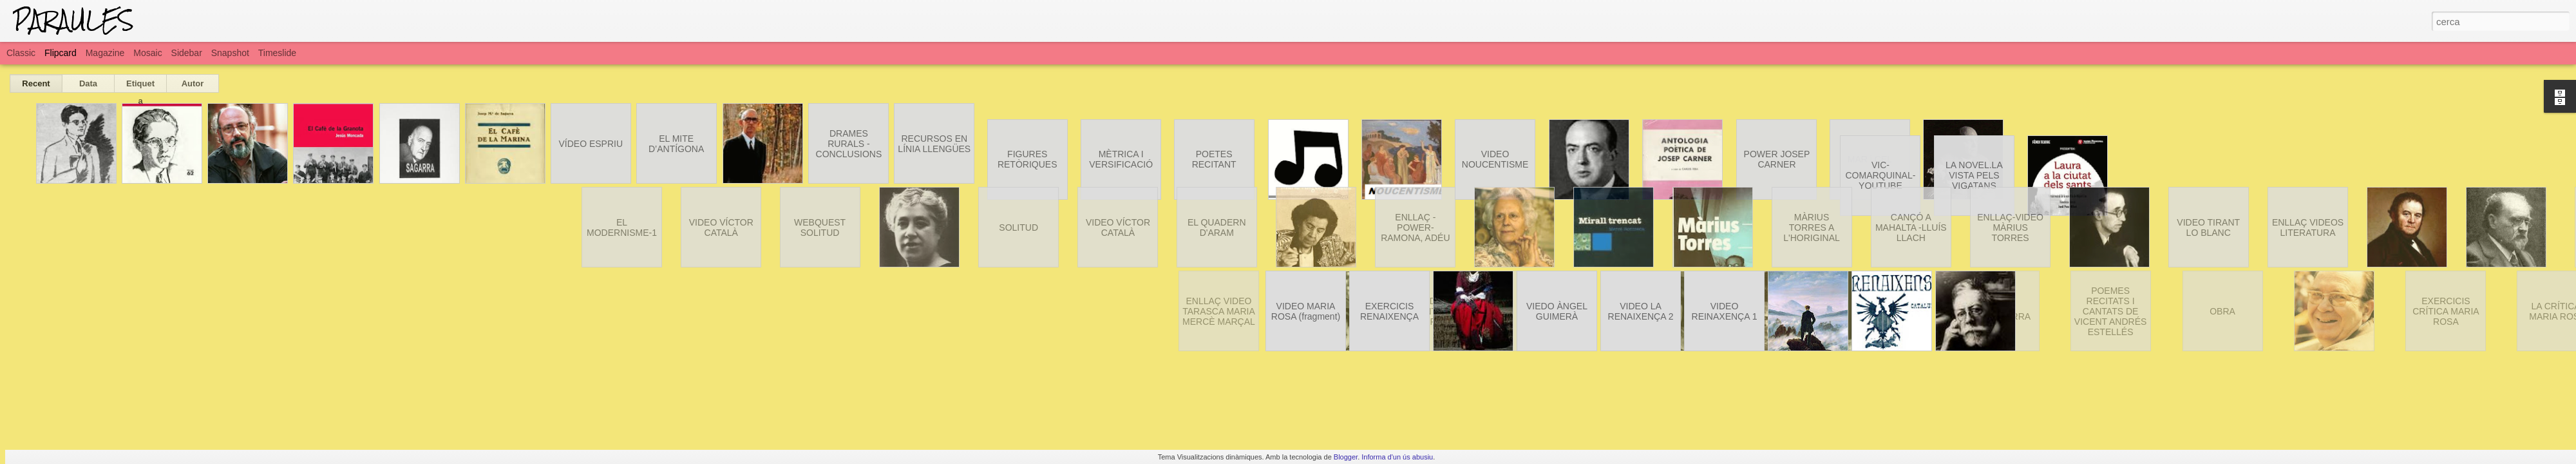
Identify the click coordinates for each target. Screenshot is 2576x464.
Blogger (1346, 457)
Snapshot (230, 53)
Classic (20, 53)
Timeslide (277, 53)
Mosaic (147, 53)
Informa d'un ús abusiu (1397, 457)
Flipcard (60, 53)
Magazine (105, 53)
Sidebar (186, 53)
